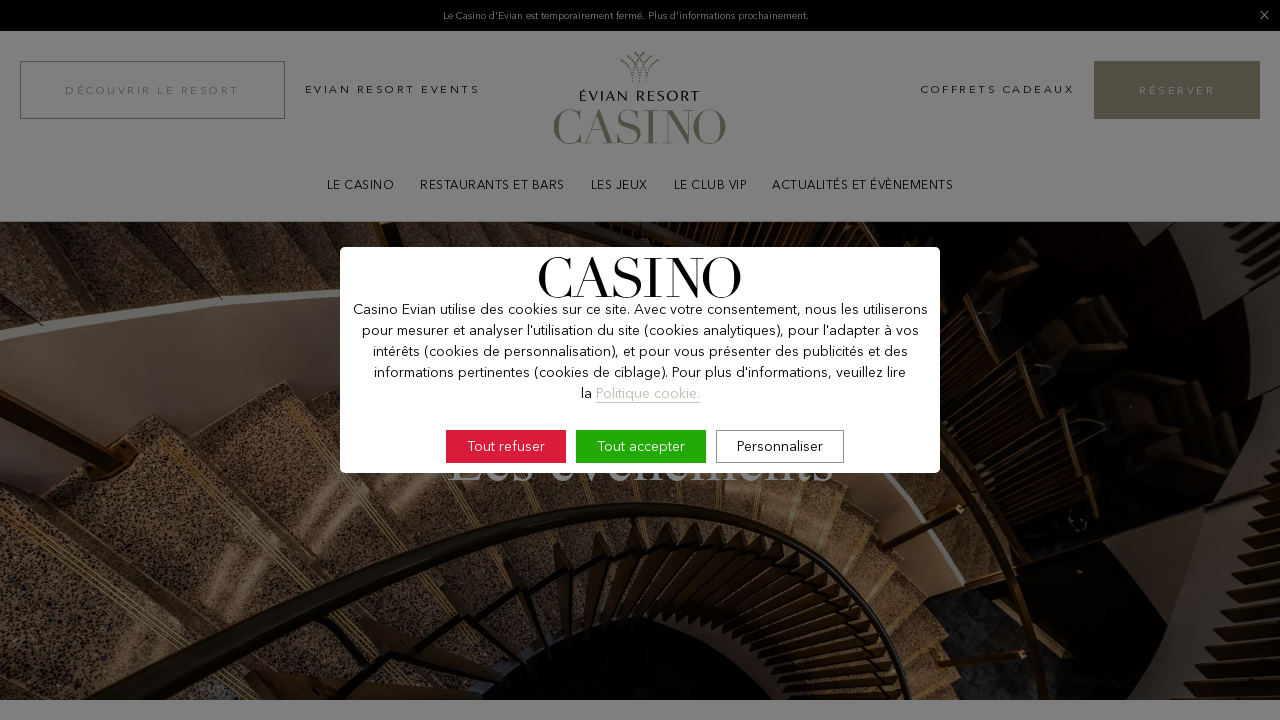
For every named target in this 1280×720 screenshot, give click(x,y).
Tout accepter (641, 446)
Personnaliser (780, 446)
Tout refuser (506, 446)
